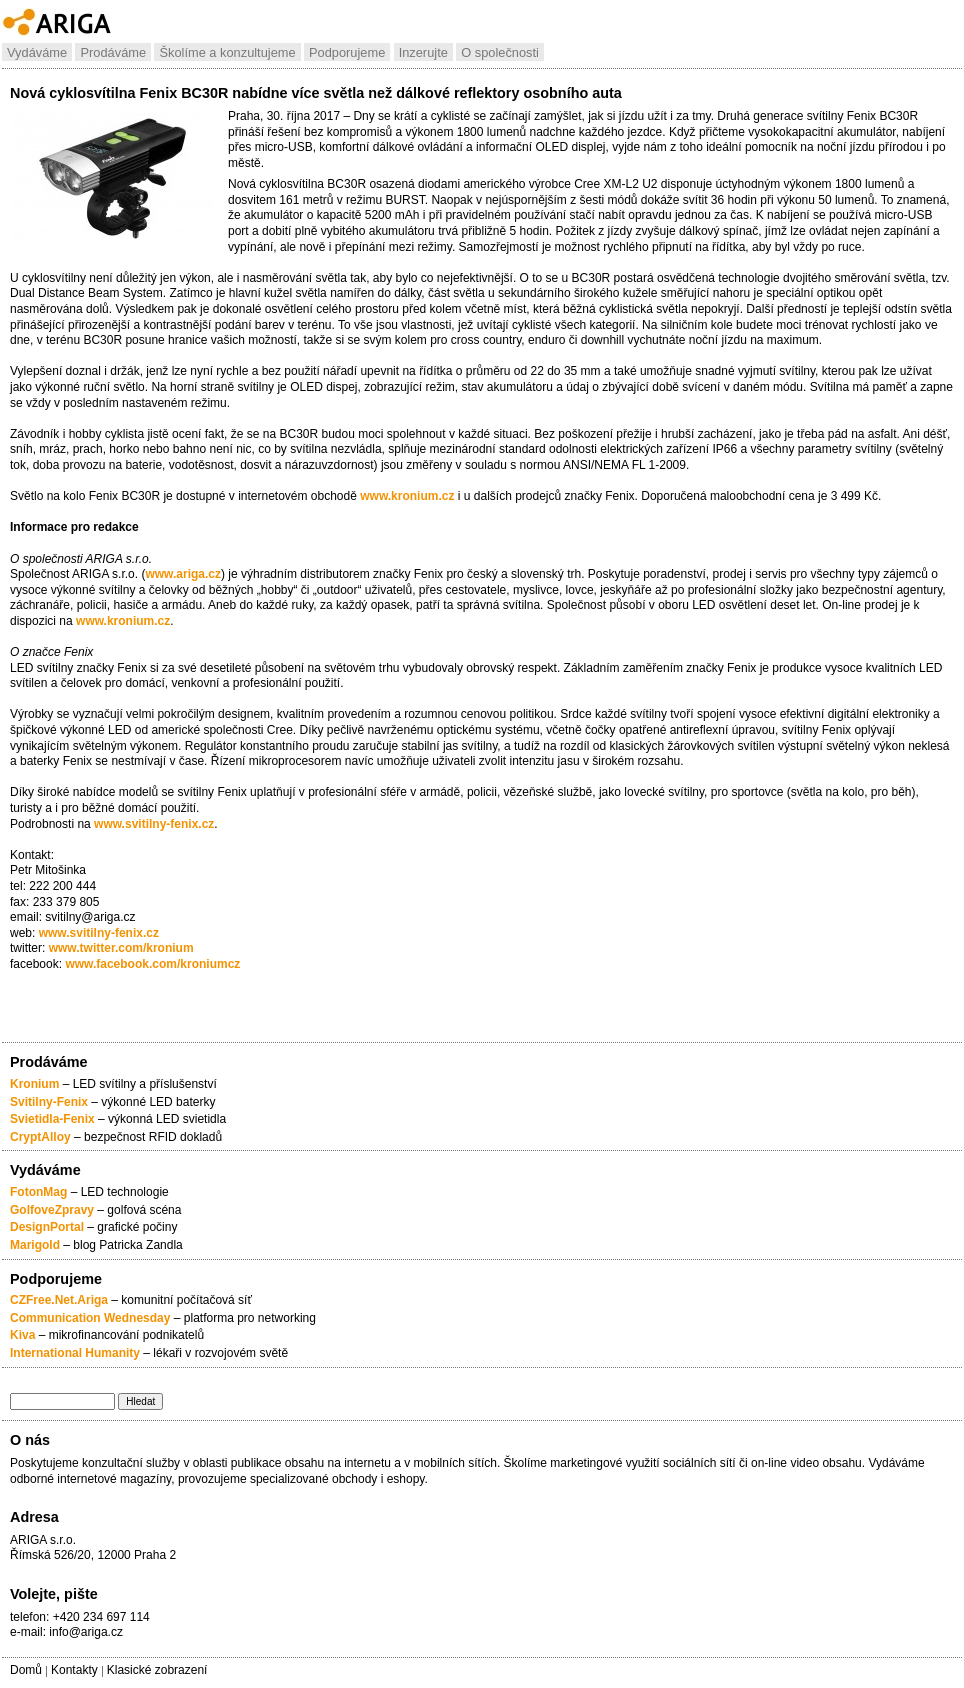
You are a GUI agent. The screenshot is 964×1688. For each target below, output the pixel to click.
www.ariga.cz (183, 574)
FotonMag (40, 1192)
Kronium (34, 1084)
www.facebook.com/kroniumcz (151, 964)
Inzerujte (423, 52)
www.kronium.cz (407, 496)
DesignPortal (47, 1227)
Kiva (22, 1335)
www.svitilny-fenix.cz (154, 824)
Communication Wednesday (90, 1318)
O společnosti (500, 52)
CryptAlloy (40, 1137)
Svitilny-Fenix (49, 1102)
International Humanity (75, 1353)
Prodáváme (113, 52)
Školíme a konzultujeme (227, 52)
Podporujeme (347, 52)
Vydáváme (37, 52)
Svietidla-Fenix (52, 1119)
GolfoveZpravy (52, 1210)
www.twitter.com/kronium (121, 948)
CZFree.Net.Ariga (59, 1300)
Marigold (35, 1245)
